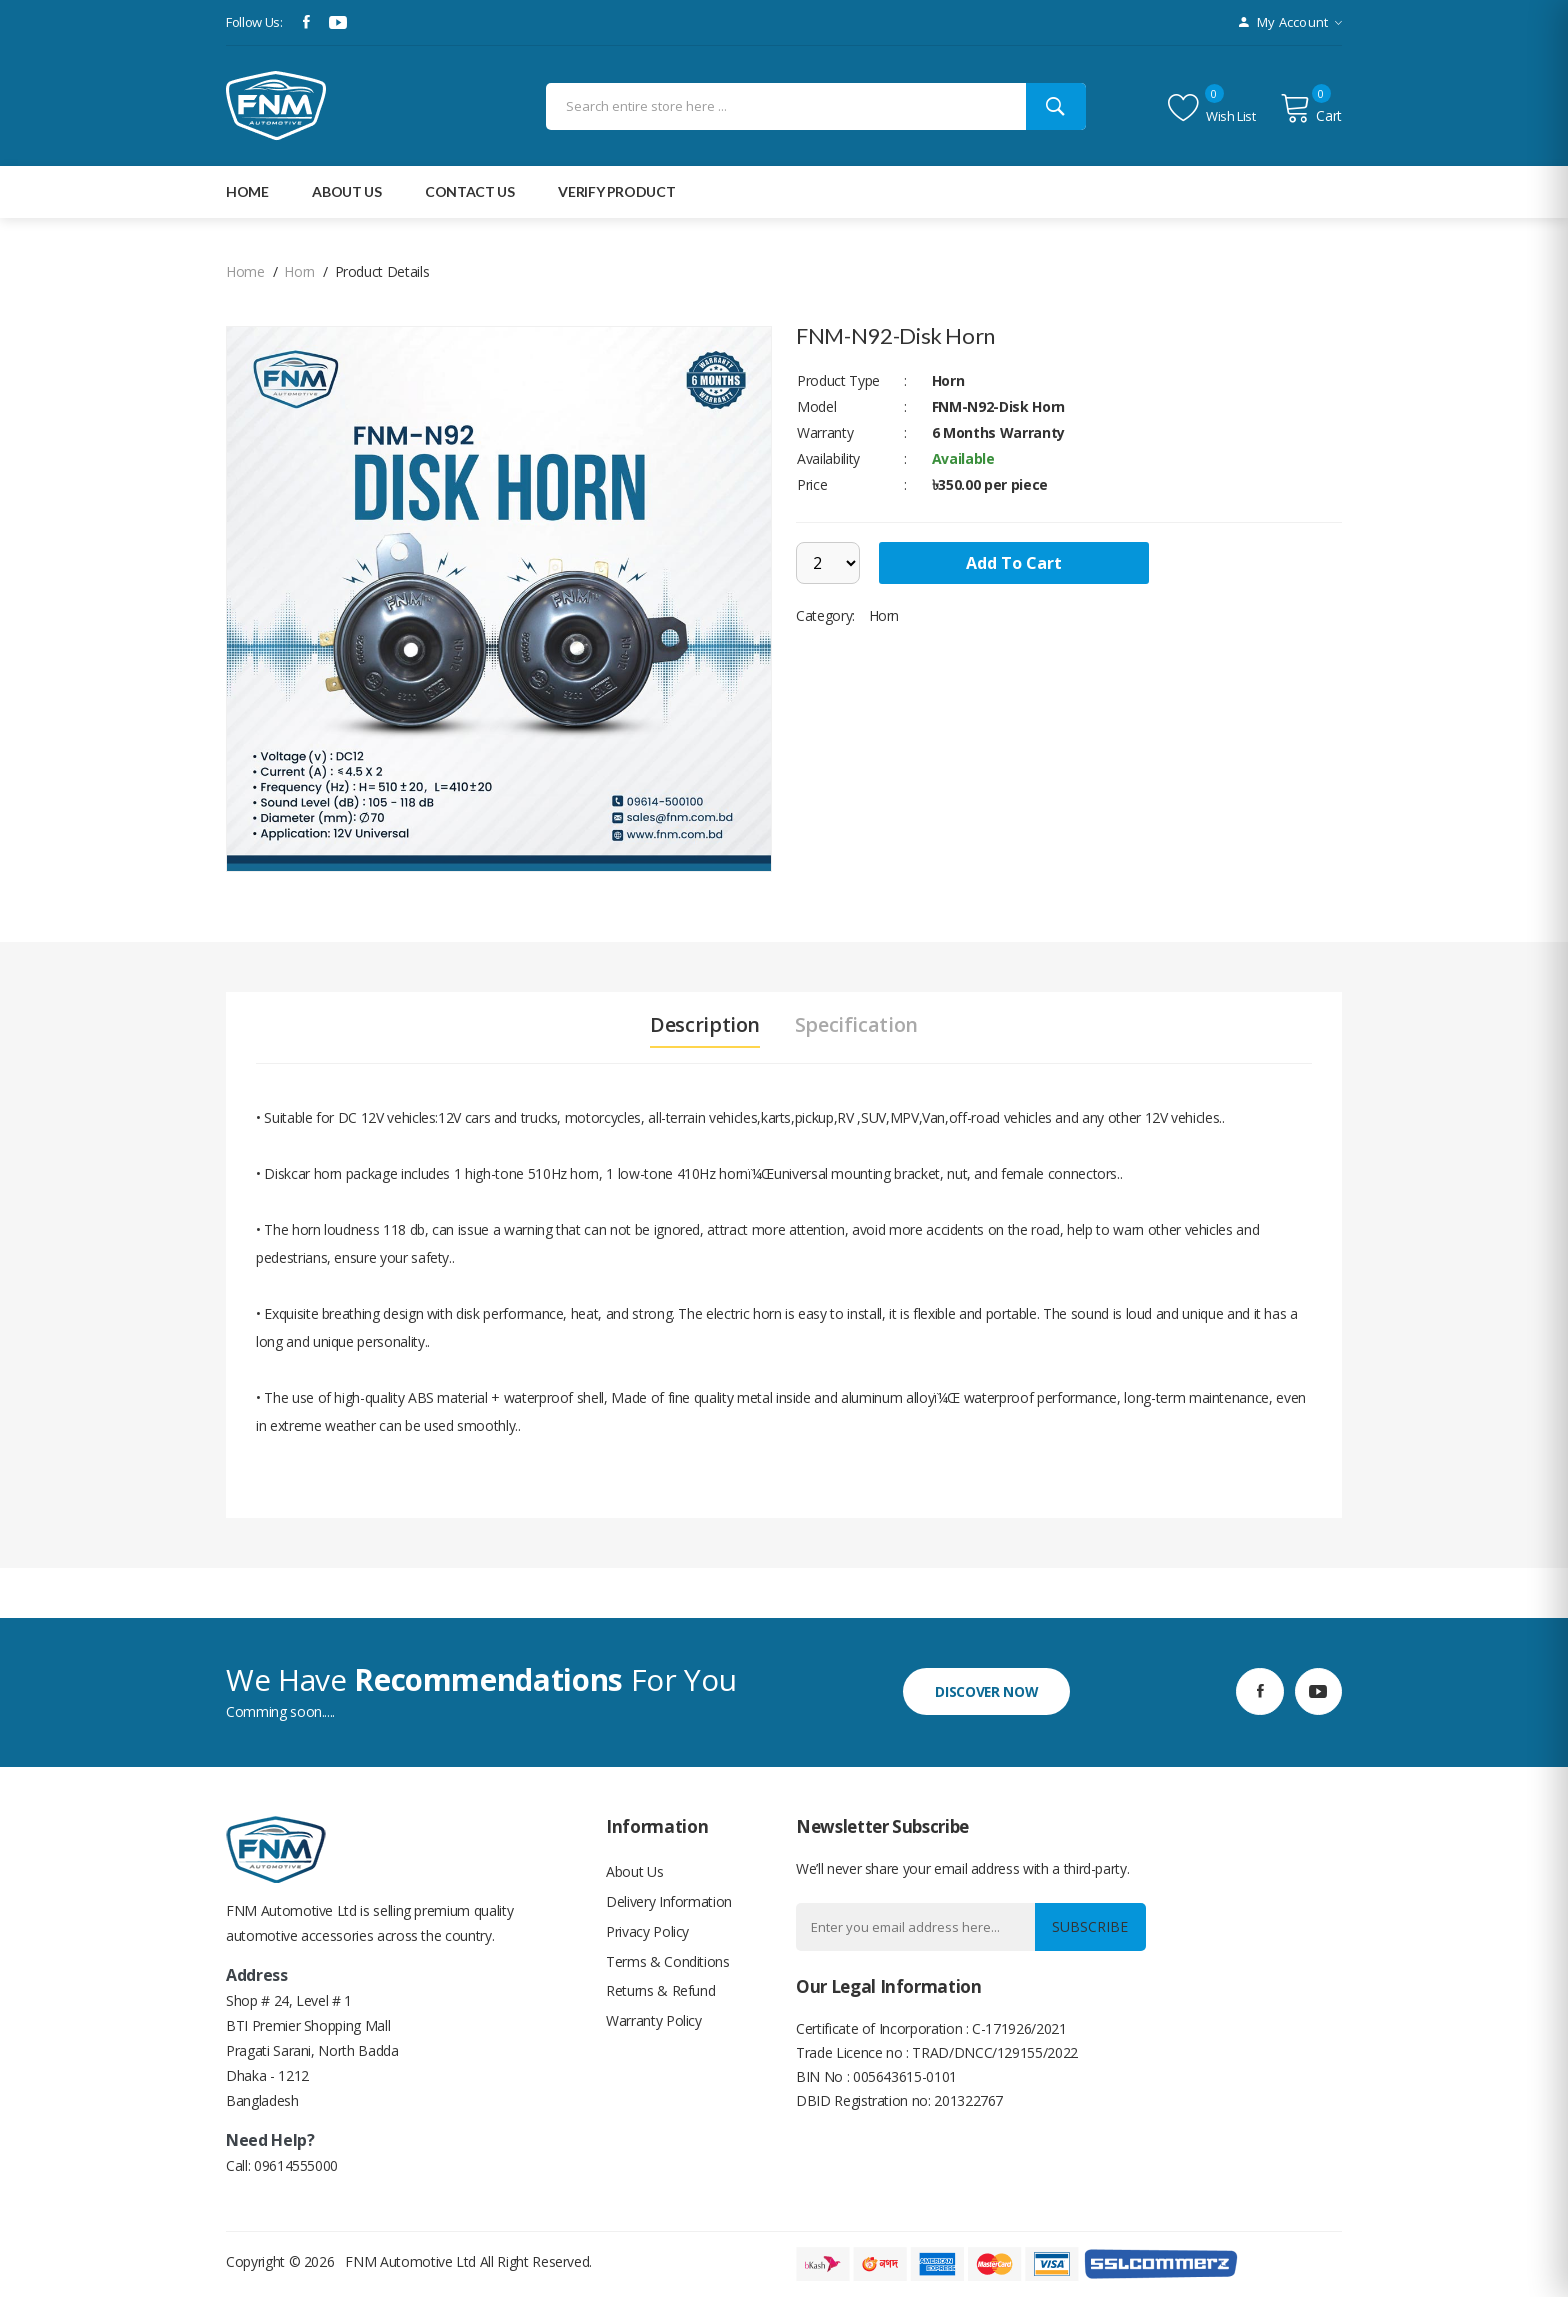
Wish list (1212, 108)
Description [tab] (705, 1025)
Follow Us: (254, 22)
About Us (634, 1871)
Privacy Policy (647, 1931)
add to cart (1015, 563)
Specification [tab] (856, 1025)
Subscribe (1090, 1926)
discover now (986, 1690)
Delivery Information (669, 1901)
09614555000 (296, 2165)
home (245, 271)
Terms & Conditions (668, 1961)
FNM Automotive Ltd (410, 2261)
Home (247, 191)
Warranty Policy (654, 2021)
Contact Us (470, 191)
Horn (299, 271)
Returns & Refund (660, 1991)
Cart (1311, 108)
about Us (346, 191)
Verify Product (616, 191)
